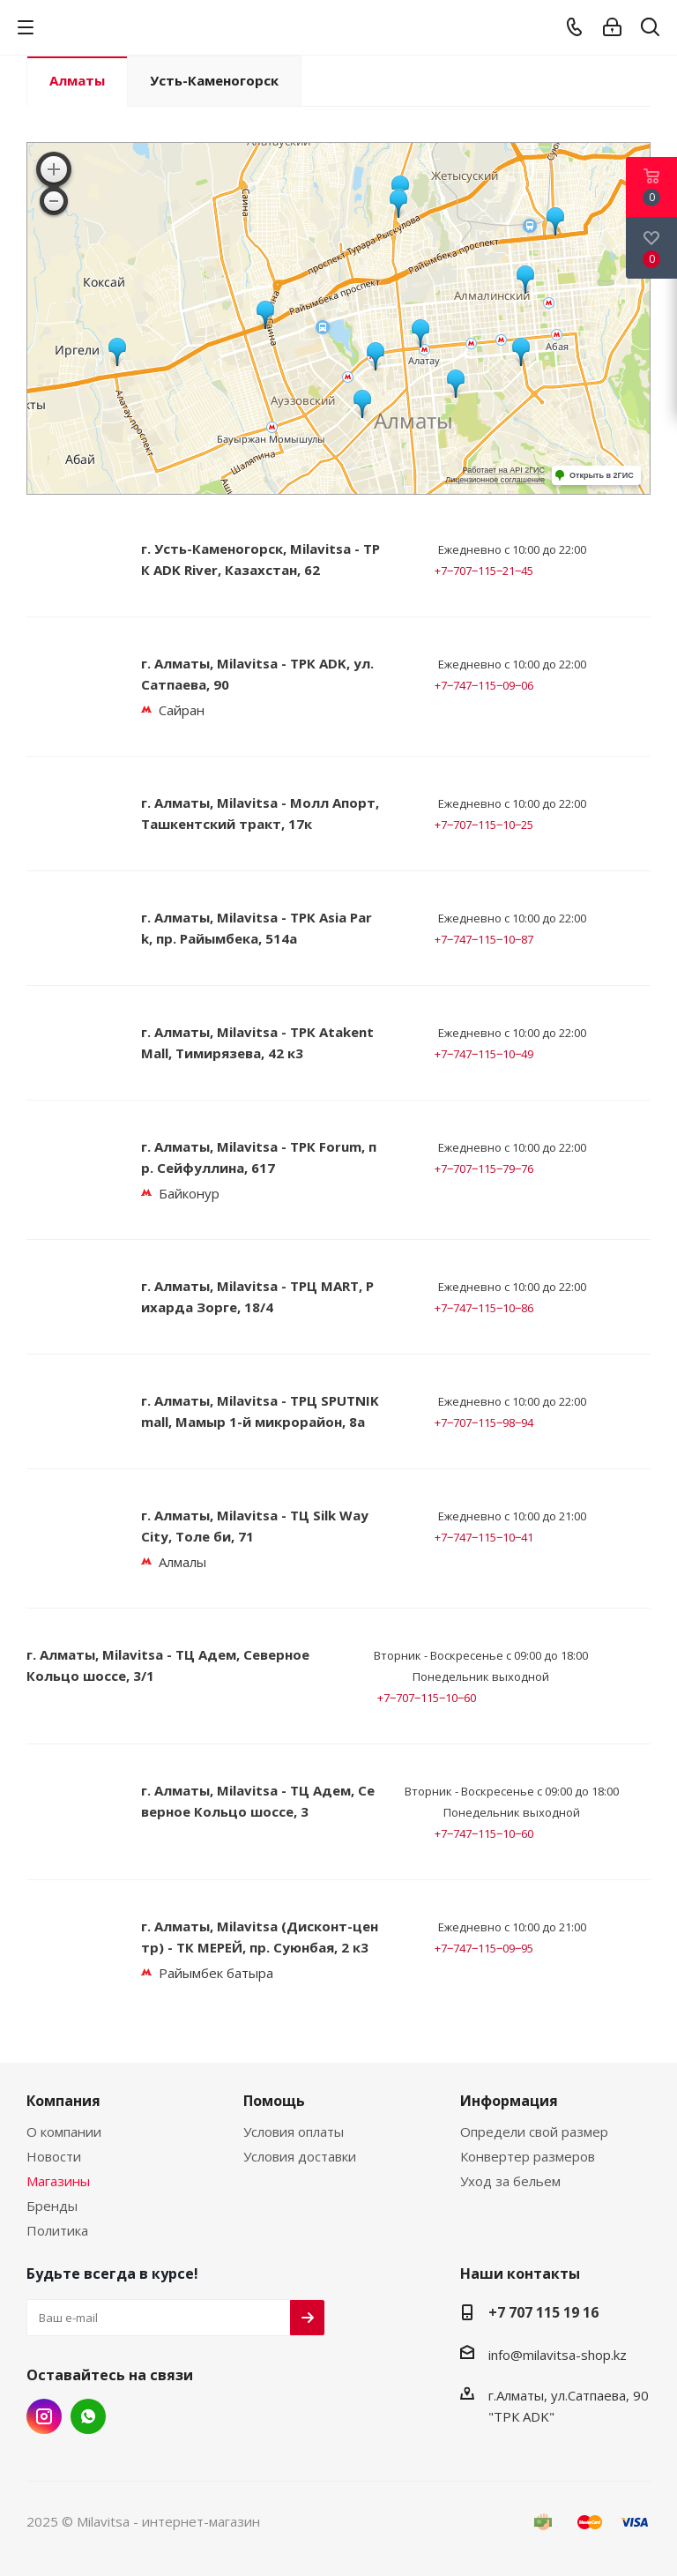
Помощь (274, 2100)
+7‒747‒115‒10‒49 (484, 1054)
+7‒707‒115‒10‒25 (484, 825)
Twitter (88, 2416)
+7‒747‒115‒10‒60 (484, 1833)
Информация (509, 2100)
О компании (63, 2131)
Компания (63, 2100)
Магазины (58, 2181)
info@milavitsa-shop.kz (557, 2354)
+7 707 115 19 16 (543, 2312)
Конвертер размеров (527, 2156)
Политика (57, 2230)
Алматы (77, 80)
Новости (53, 2156)
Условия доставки (299, 2156)
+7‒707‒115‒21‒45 (484, 571)
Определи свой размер (534, 2131)
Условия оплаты (293, 2131)
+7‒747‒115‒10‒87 (484, 939)
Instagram (44, 2416)
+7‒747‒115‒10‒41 (484, 1537)
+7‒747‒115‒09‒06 (484, 685)
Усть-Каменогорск (214, 80)
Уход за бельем (510, 2181)
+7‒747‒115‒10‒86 (484, 1308)
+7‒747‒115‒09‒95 (484, 1948)
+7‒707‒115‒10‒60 (426, 1698)
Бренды (52, 2205)
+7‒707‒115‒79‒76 (484, 1168)
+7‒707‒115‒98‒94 (484, 1422)
